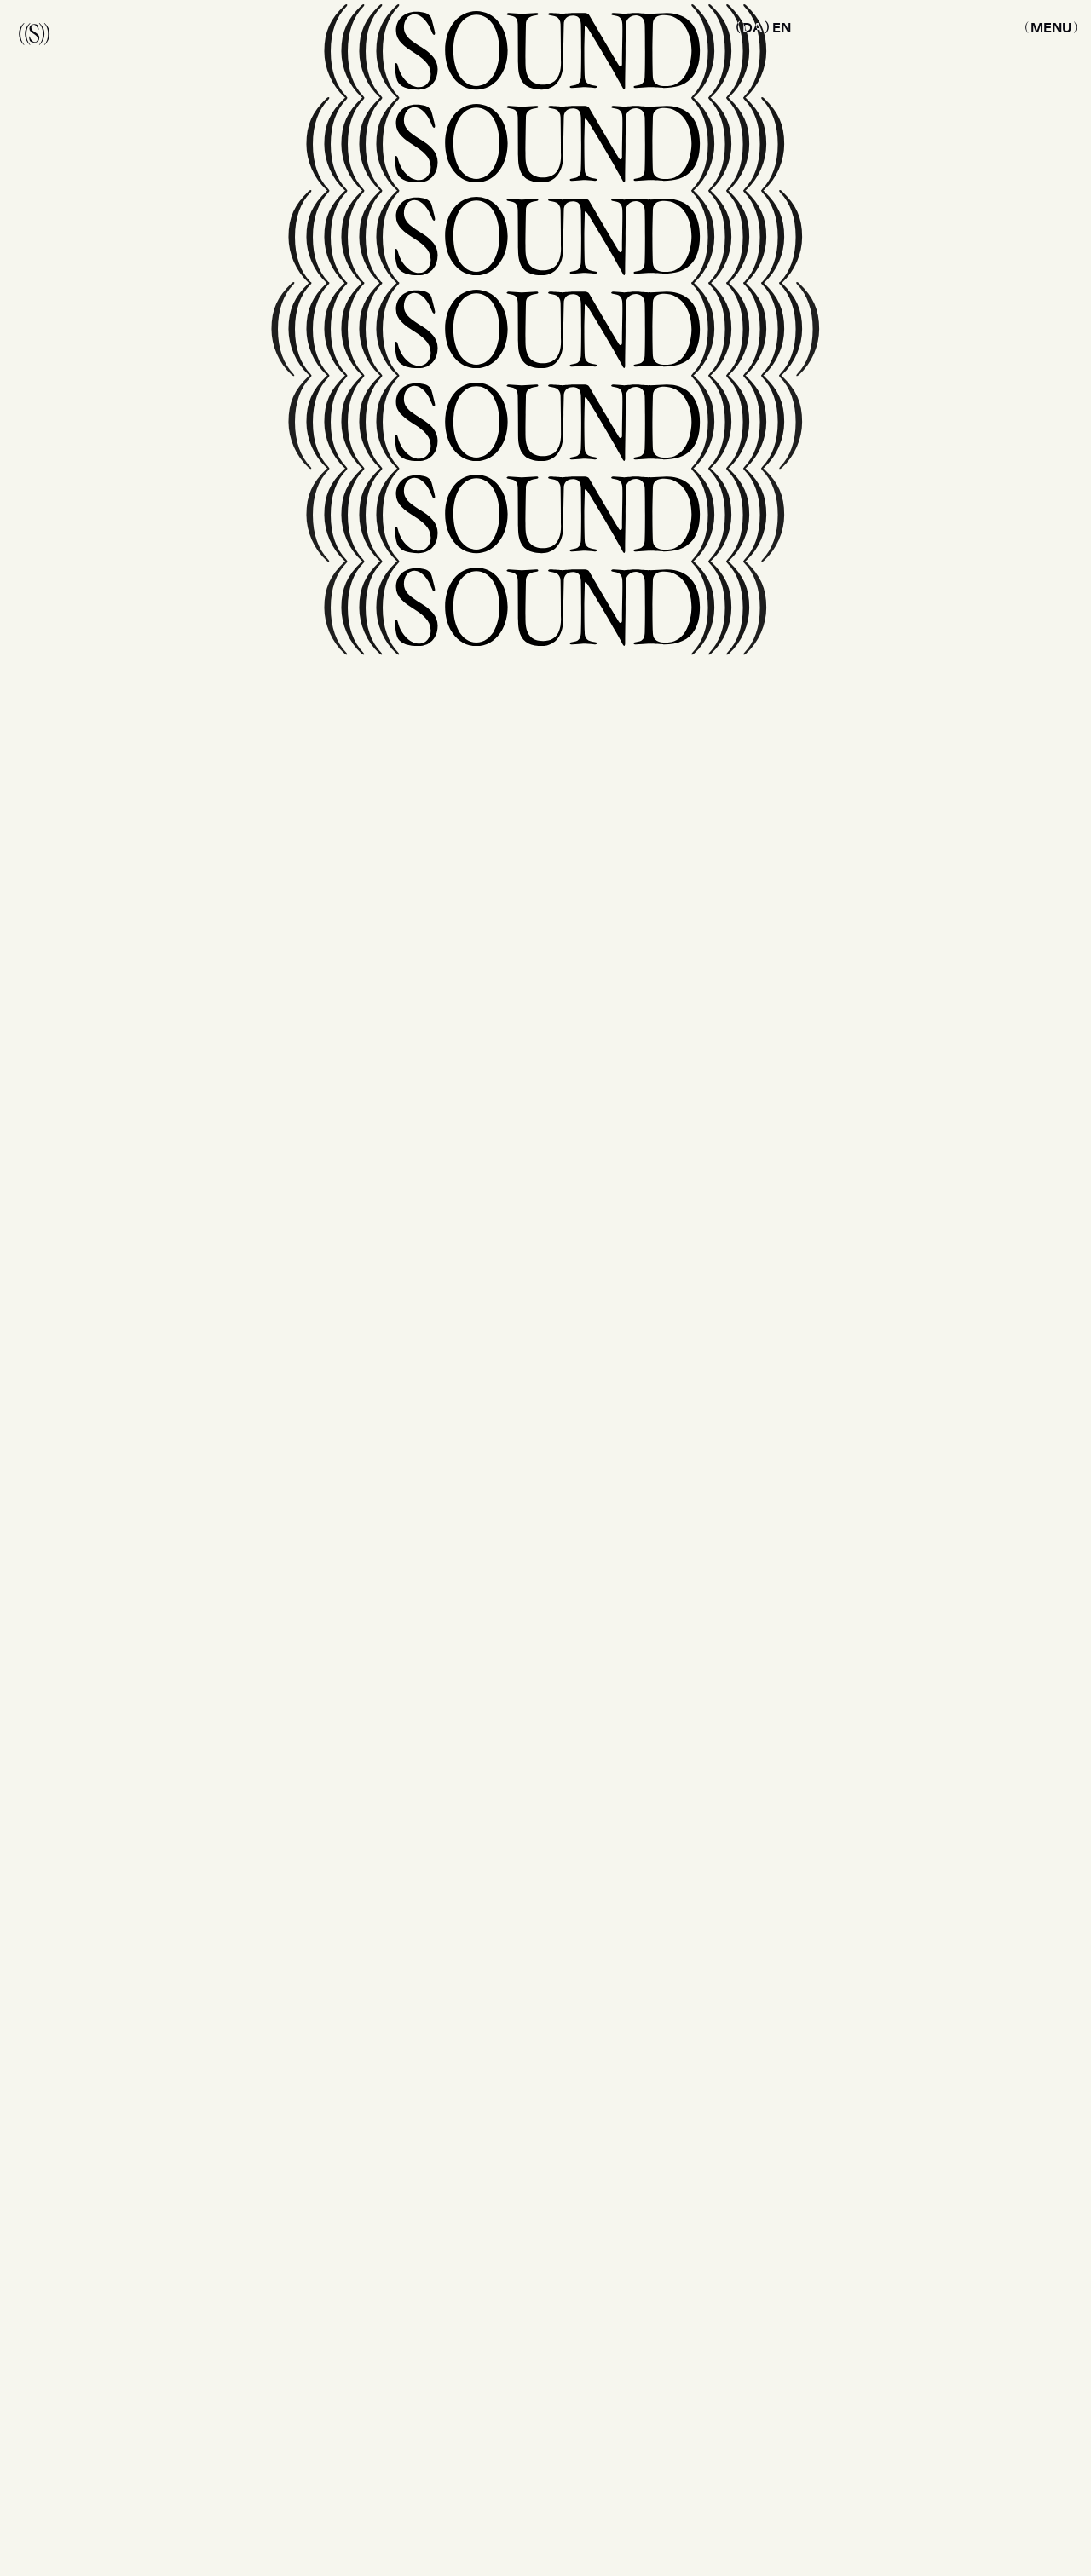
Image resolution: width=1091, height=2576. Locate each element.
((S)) (33, 32)
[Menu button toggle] (1051, 27)
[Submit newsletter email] (845, 1827)
